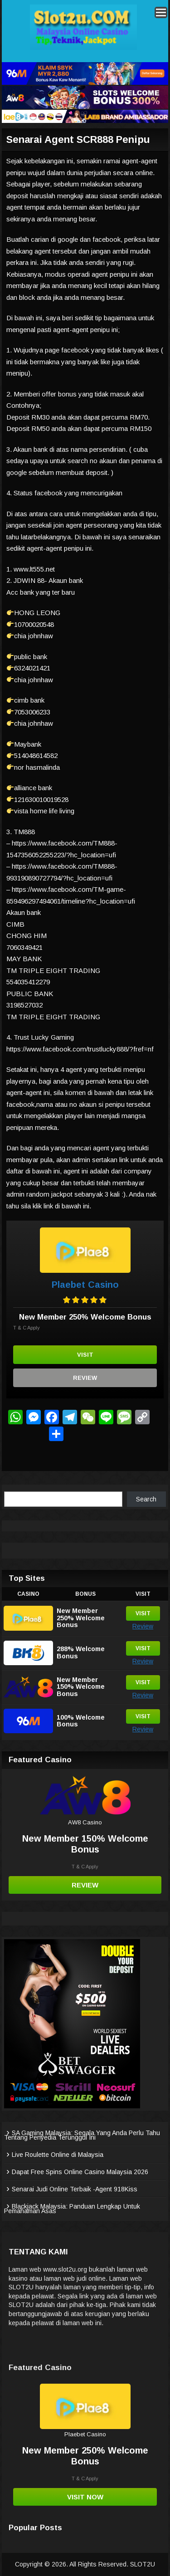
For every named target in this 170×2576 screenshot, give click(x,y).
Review (85, 1377)
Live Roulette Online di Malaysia (57, 2154)
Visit (85, 1354)
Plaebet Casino (85, 1285)
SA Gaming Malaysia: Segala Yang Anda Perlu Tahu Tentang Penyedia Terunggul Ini (82, 2135)
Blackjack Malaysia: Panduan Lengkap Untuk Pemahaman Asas (72, 2208)
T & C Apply (26, 1327)
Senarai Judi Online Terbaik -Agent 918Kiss (74, 2189)
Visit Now (85, 2497)
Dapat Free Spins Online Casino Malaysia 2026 (80, 2171)
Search (146, 1499)
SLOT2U (142, 2564)
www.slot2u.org (65, 2269)
